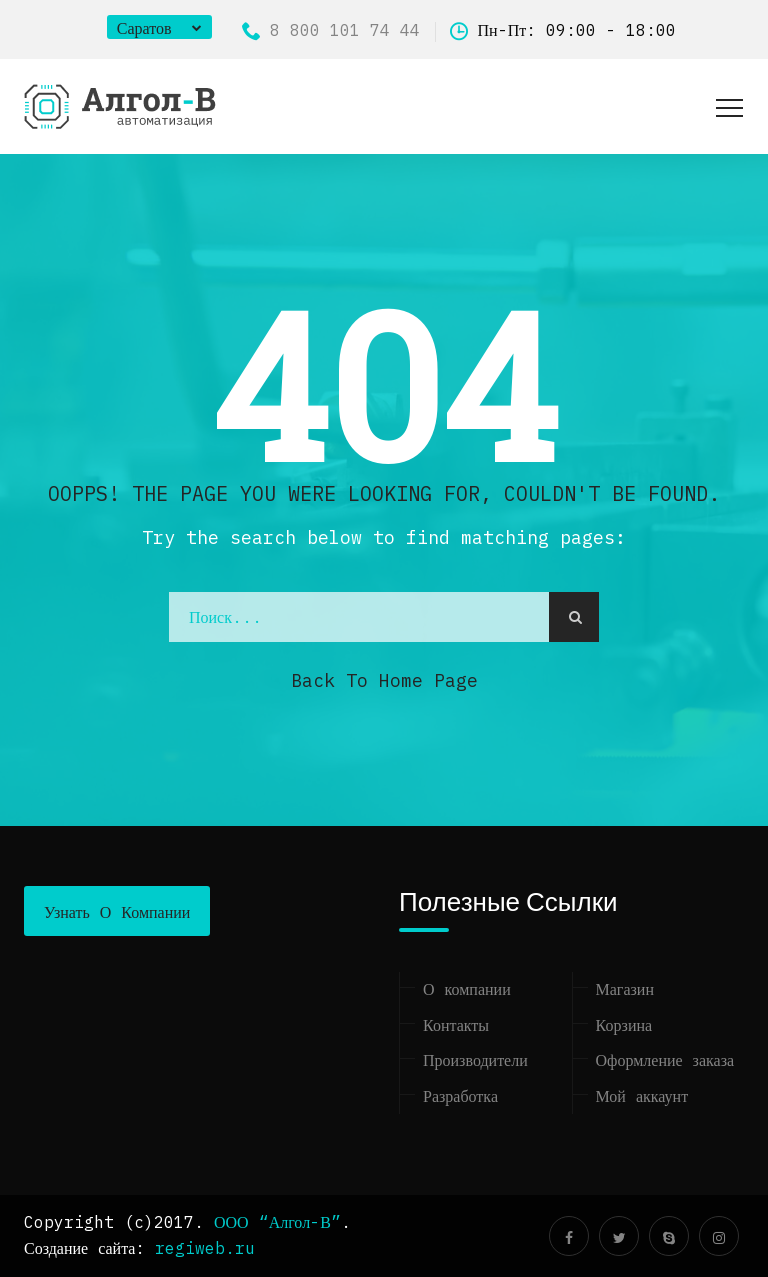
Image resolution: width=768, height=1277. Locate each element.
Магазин (625, 989)
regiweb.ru (205, 1248)
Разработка (460, 1096)
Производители (475, 1060)
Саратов (144, 28)
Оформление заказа (665, 1060)
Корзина (624, 1025)
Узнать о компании (117, 912)
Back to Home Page (384, 680)
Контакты (456, 1025)
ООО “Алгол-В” (277, 1222)
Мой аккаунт (642, 1096)
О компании (467, 989)
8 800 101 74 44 (331, 30)
